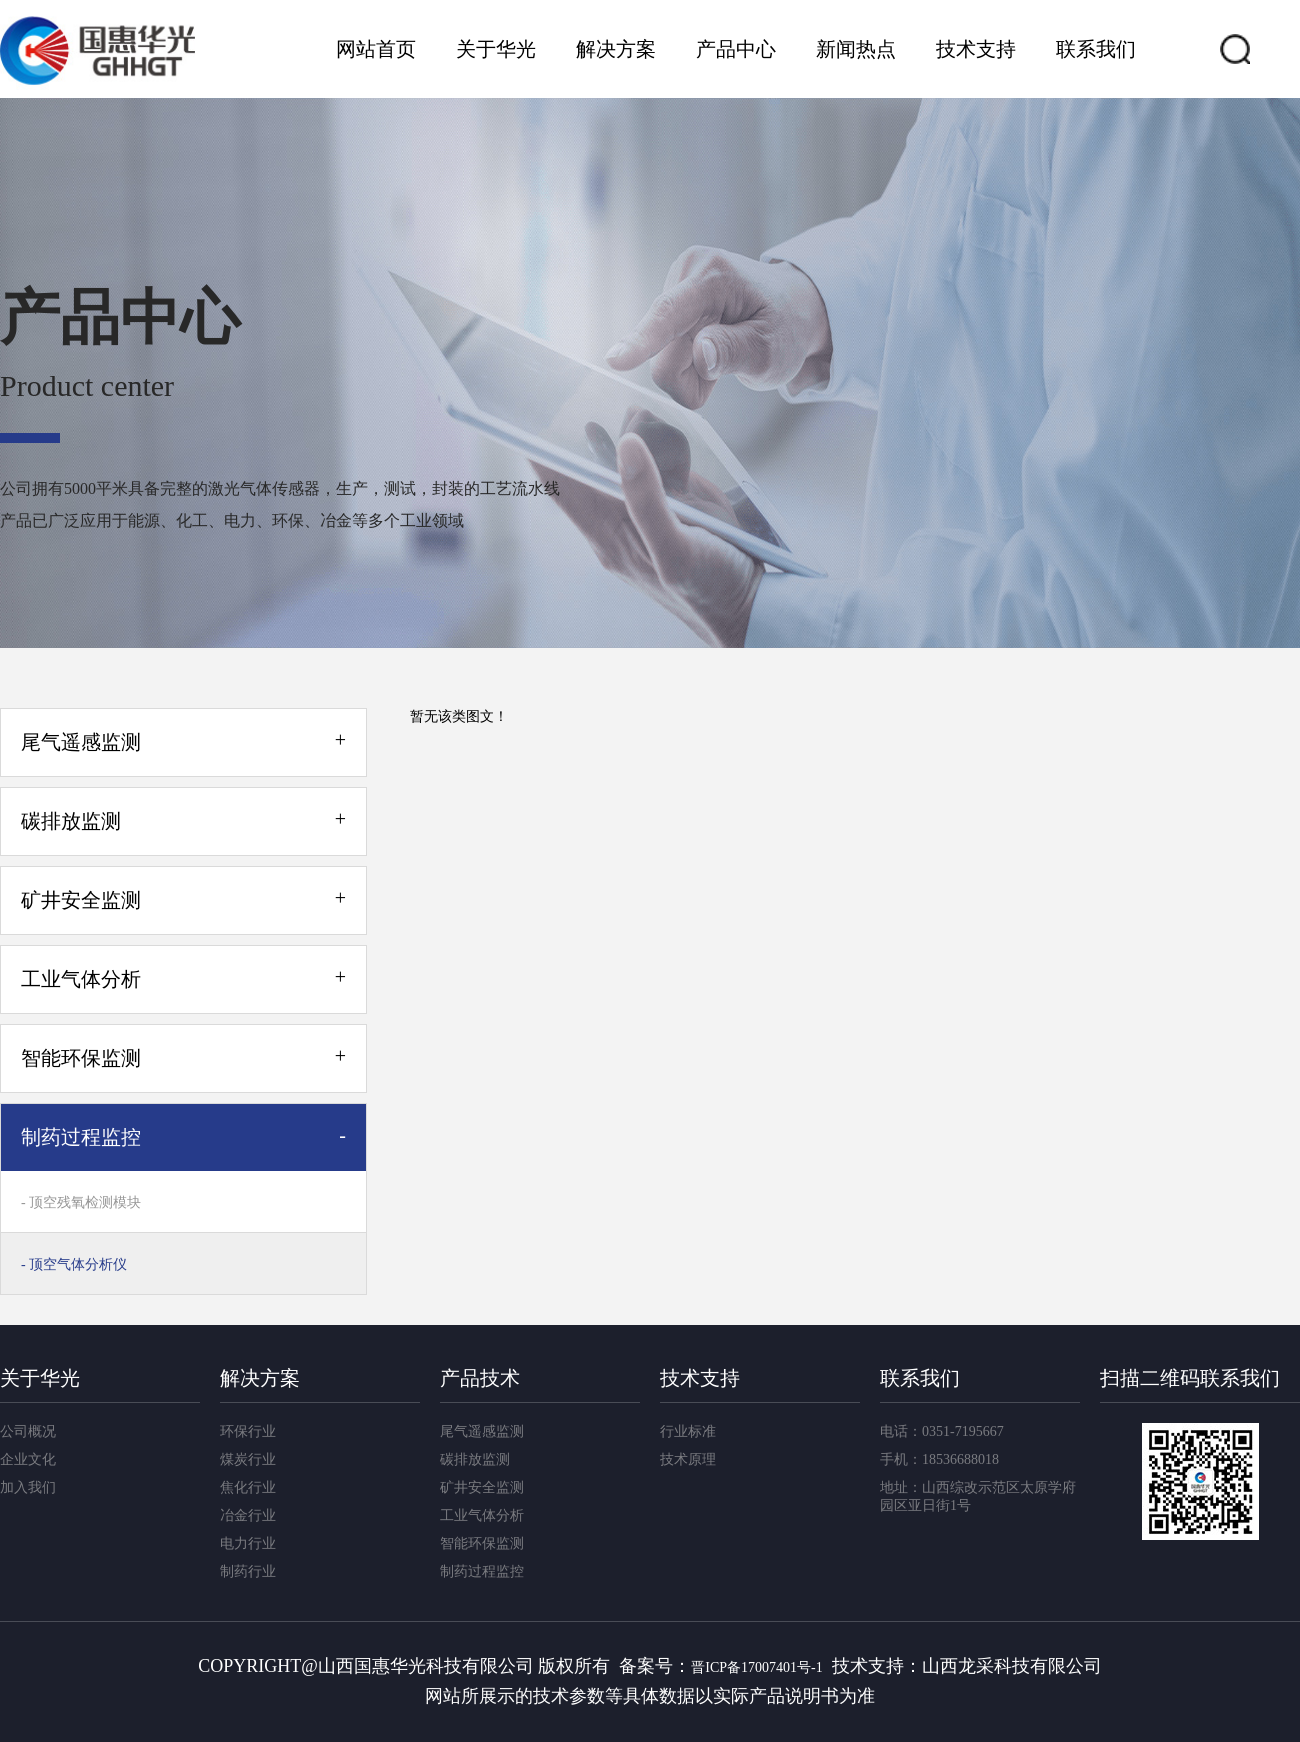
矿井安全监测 (482, 1487)
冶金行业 (248, 1515)
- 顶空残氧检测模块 (81, 1202)
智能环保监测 (482, 1543)
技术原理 (688, 1459)
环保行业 (248, 1431)
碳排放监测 (475, 1459)
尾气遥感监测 (482, 1431)
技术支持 (976, 49)
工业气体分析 (482, 1515)
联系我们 (1096, 49)
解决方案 (616, 49)
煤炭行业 (248, 1459)
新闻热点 (856, 49)
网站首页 (376, 49)
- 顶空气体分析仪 (74, 1264)
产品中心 (736, 49)
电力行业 (248, 1543)
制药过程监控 (482, 1571)
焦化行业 (248, 1487)
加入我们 (28, 1487)
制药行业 (248, 1571)
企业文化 (28, 1459)
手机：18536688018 (939, 1459)
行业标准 (688, 1431)
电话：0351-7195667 (942, 1431)
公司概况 (28, 1431)
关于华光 (496, 49)
